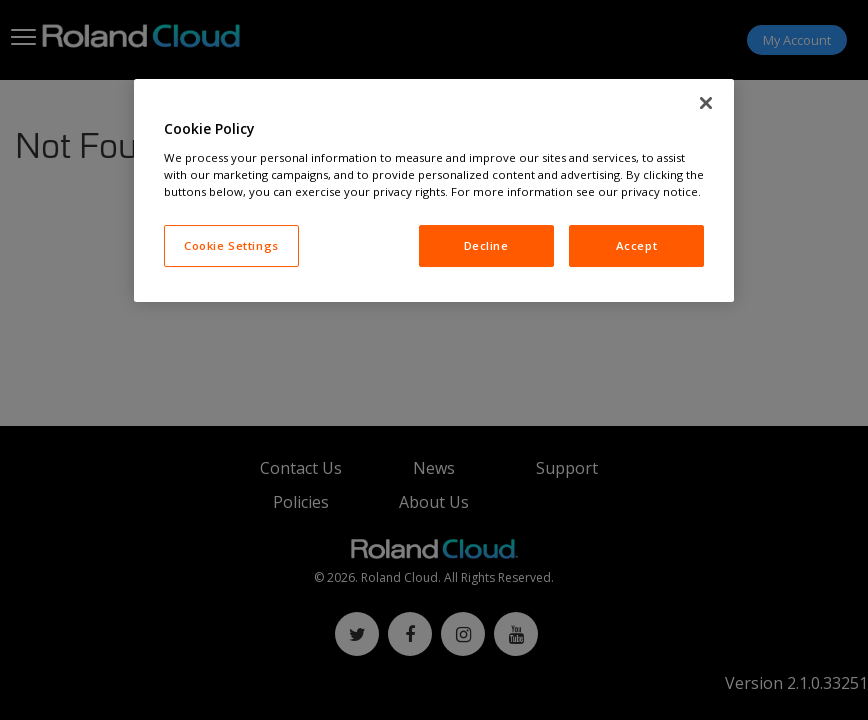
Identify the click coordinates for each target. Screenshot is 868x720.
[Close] (706, 103)
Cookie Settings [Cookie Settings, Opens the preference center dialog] (231, 245)
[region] (434, 190)
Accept (636, 245)
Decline (486, 245)
